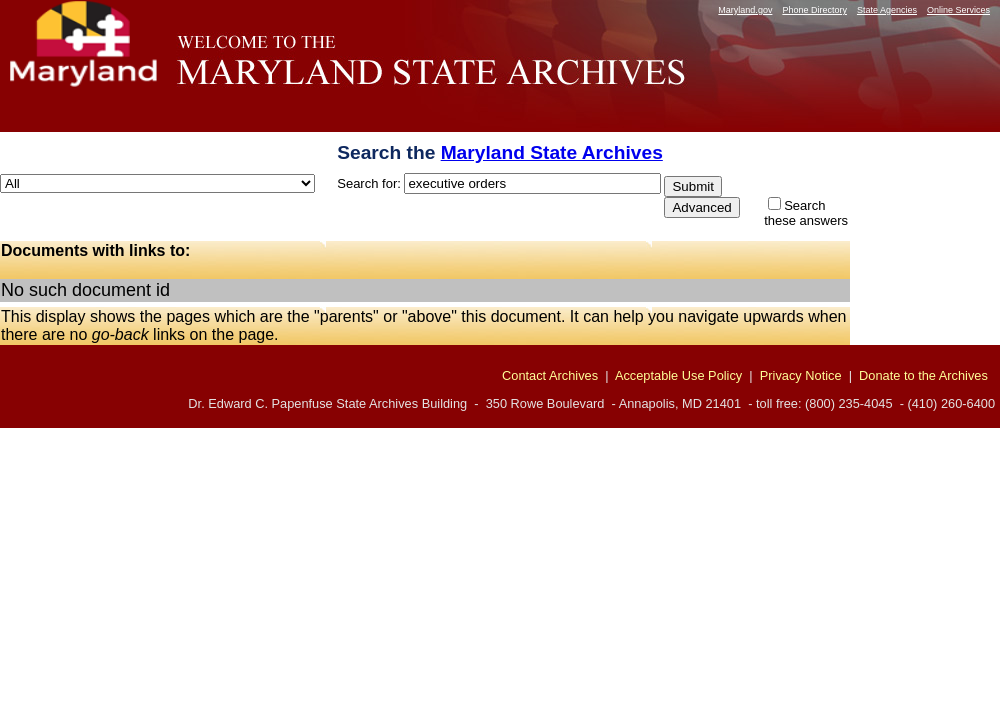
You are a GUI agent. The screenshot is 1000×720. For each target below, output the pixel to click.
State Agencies (887, 10)
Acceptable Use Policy (678, 375)
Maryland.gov (745, 10)
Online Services (958, 10)
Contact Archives (550, 375)
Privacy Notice (801, 375)
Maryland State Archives (552, 152)
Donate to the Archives (923, 375)
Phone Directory (814, 10)
